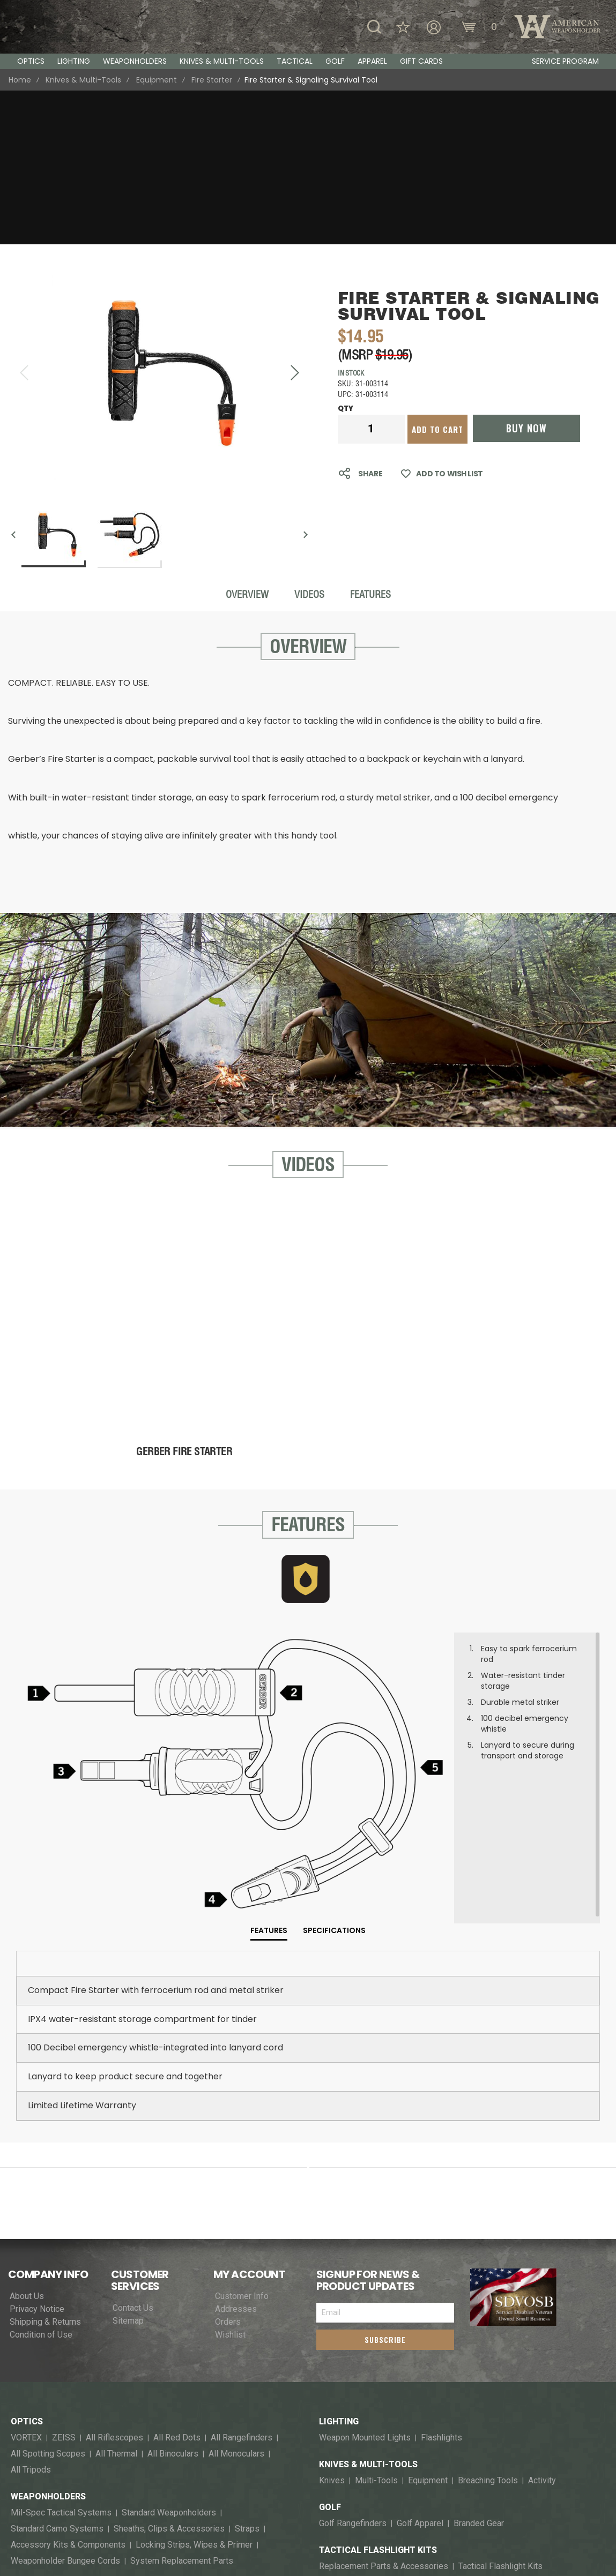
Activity (542, 2327)
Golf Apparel (420, 2370)
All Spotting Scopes (48, 2300)
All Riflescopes (114, 2284)
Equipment (156, 80)
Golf (330, 2353)
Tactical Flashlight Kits (378, 2396)
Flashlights (34, 2466)
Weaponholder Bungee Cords (65, 2407)
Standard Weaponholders (169, 2359)
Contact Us (133, 2154)
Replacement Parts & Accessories (383, 2412)
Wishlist (230, 2181)
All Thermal (116, 2300)
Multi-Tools (376, 2327)
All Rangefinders (241, 2284)
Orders (228, 2168)
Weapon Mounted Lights (249, 2450)
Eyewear (27, 2509)
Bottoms (263, 2509)
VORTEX (26, 2284)
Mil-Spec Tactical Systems (61, 2359)
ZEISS (64, 2284)
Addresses (236, 2155)
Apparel (30, 2493)
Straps (247, 2375)
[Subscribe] (385, 2186)
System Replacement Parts (181, 2407)
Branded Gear (479, 2370)
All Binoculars (172, 2300)
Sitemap (128, 2167)
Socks (22, 2525)
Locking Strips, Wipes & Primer (194, 2391)
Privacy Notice (37, 2155)
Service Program (565, 61)
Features (370, 441)
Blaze (55, 2525)
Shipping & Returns (45, 2168)
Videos (309, 441)
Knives (332, 2327)
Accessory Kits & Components (68, 2391)
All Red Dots (177, 2284)
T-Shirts (115, 2509)
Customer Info (242, 2142)
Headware (72, 2509)
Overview (247, 441)
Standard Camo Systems (57, 2375)
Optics (27, 2268)
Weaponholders (48, 2343)
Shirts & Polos (167, 2509)
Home (20, 80)
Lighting (339, 2268)
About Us (27, 2142)
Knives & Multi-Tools (83, 80)
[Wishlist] (496, 27)
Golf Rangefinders (353, 2370)
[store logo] (64, 26)
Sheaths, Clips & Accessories (169, 2375)
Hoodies (221, 2509)
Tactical (32, 2434)
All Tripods (31, 2316)
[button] (294, 219)
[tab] (268, 1778)
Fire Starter (211, 80)
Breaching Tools (488, 2327)
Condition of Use (41, 2181)
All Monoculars (236, 2300)
